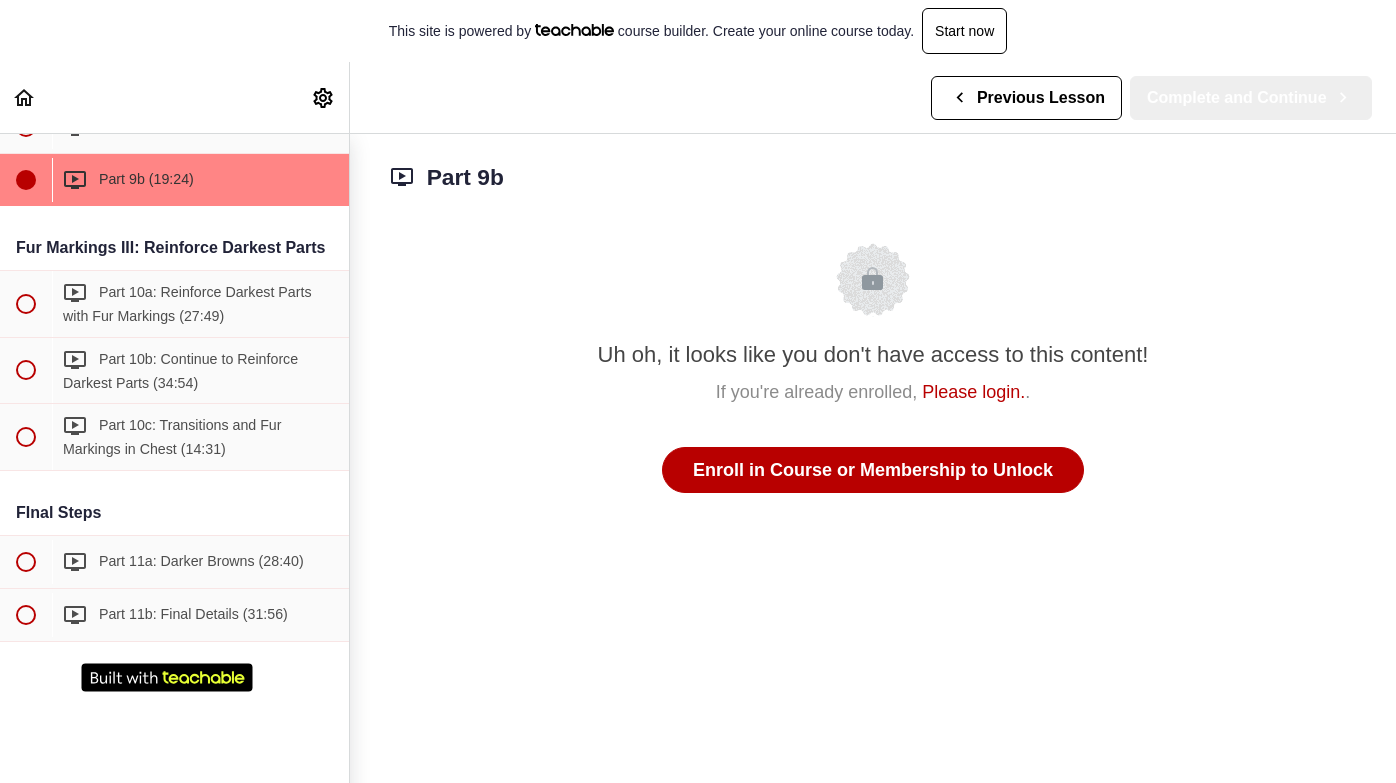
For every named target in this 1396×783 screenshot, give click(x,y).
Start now (964, 31)
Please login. (973, 392)
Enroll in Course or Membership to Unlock (873, 470)
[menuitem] (324, 97)
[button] (25, 97)
